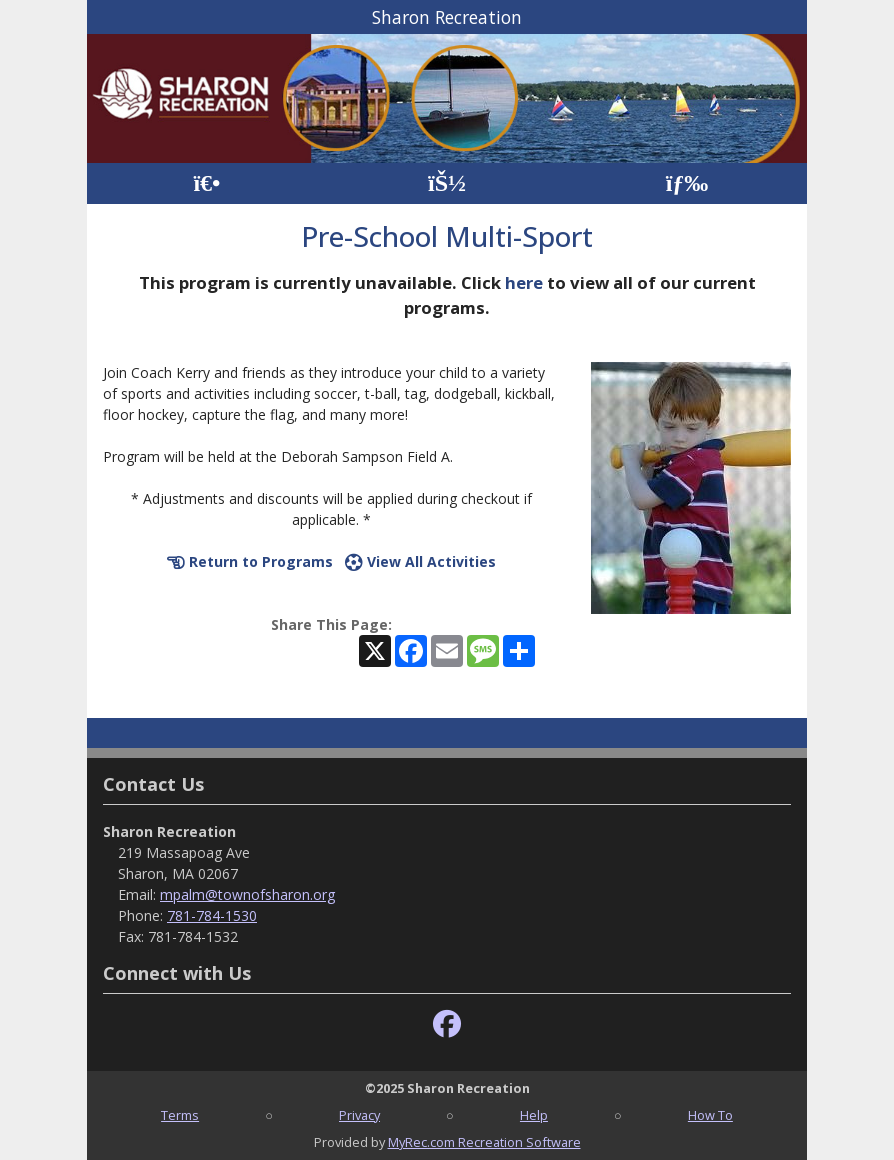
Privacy (359, 1115)
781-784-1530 (212, 915)
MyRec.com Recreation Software (484, 1142)
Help (534, 1115)
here (524, 282)
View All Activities (420, 561)
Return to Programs (250, 561)
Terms (180, 1115)
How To (710, 1115)
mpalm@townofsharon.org (247, 894)
